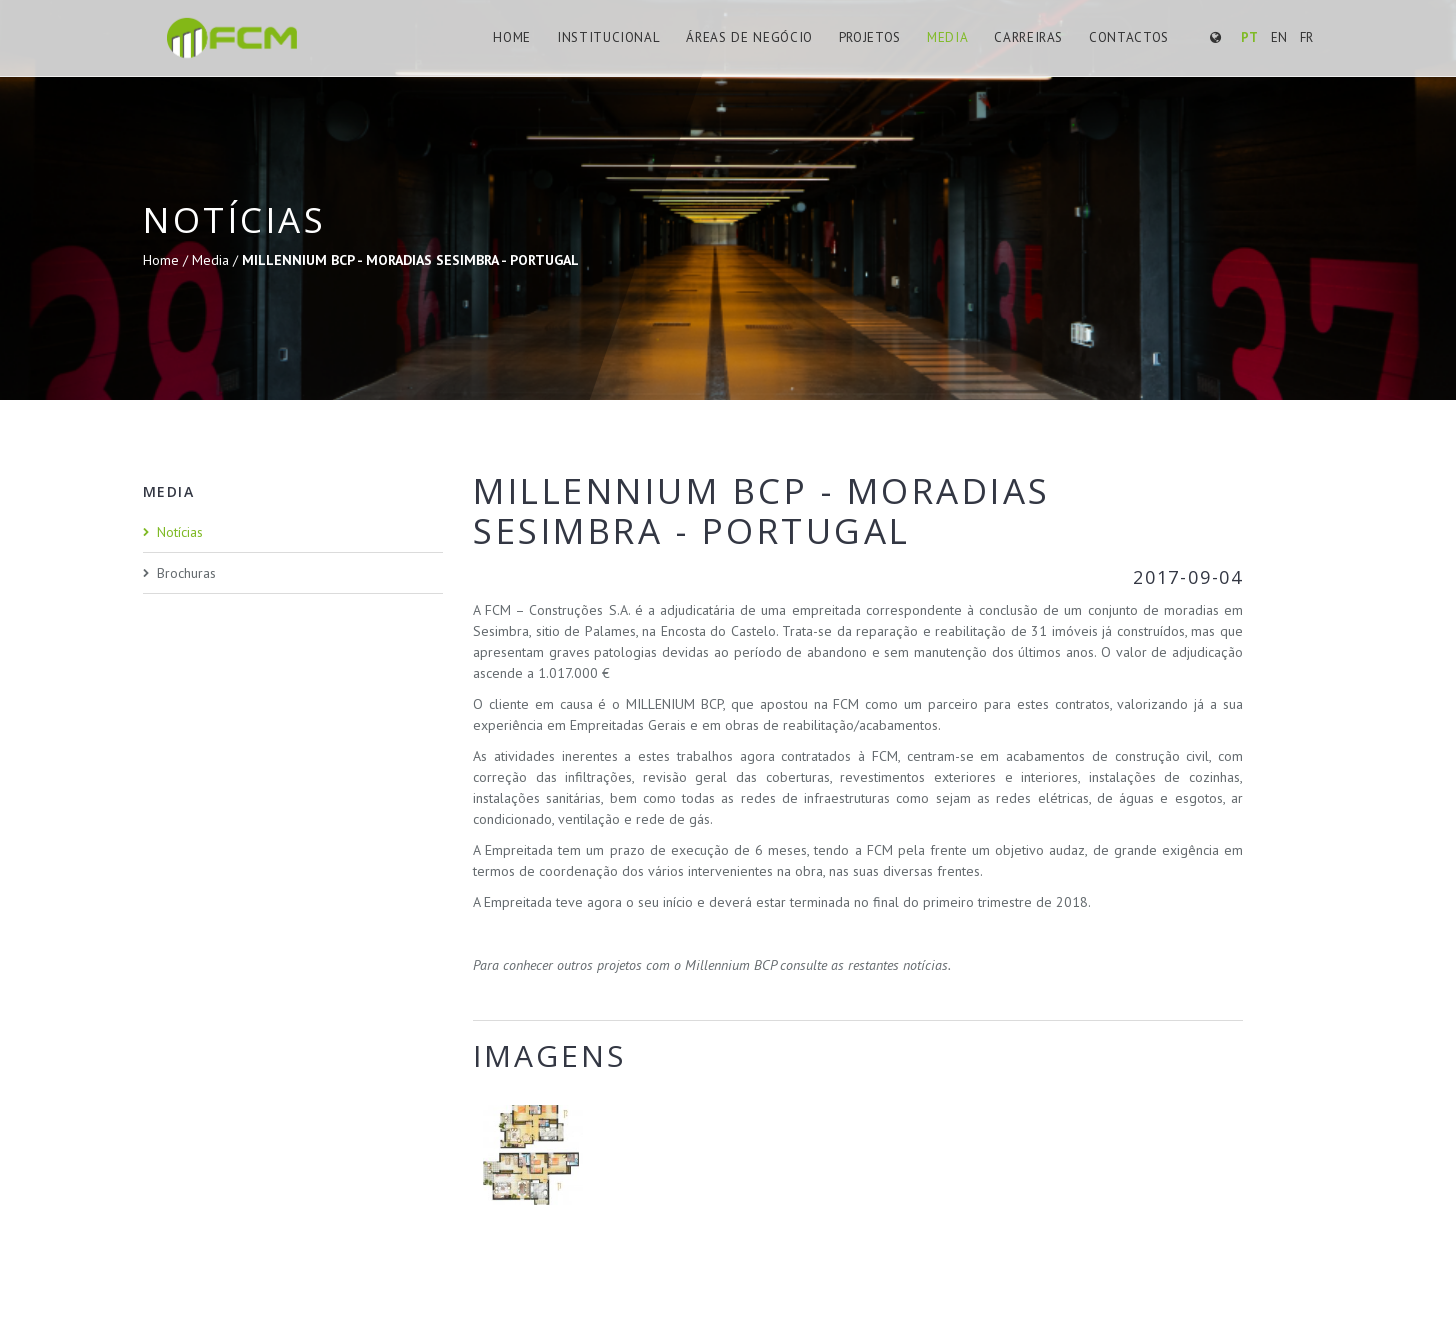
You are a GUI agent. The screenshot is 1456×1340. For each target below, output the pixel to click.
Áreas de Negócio (752, 37)
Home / (167, 260)
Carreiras (1029, 37)
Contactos (1129, 37)
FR (1306, 37)
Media (949, 37)
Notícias (180, 532)
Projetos (872, 37)
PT (1249, 37)
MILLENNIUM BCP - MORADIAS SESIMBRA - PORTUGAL (410, 260)
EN (1279, 37)
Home (521, 37)
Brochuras (186, 573)
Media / (217, 260)
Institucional (615, 37)
